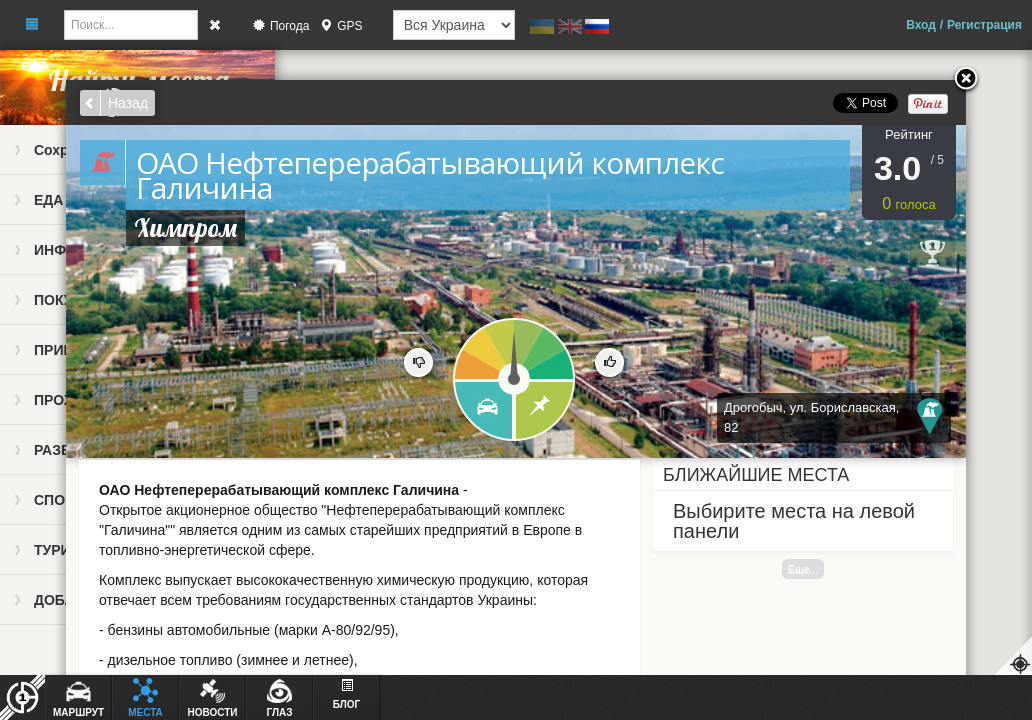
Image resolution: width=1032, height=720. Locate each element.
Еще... (803, 569)
